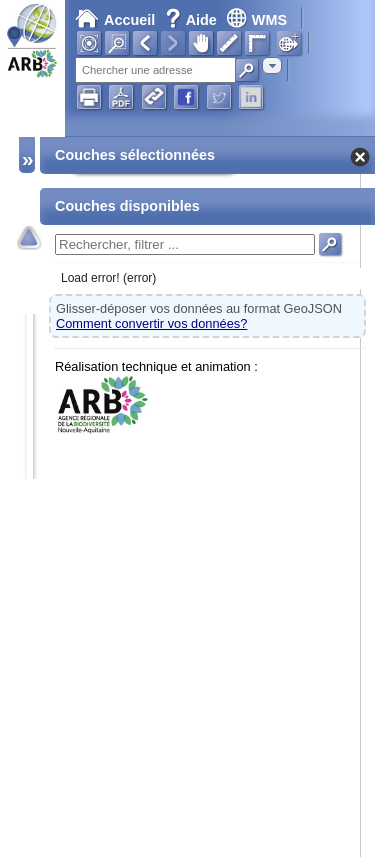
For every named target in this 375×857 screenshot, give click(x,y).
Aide (193, 20)
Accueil (115, 20)
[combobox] (272, 65)
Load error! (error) (108, 278)
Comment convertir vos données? (151, 323)
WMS (256, 20)
